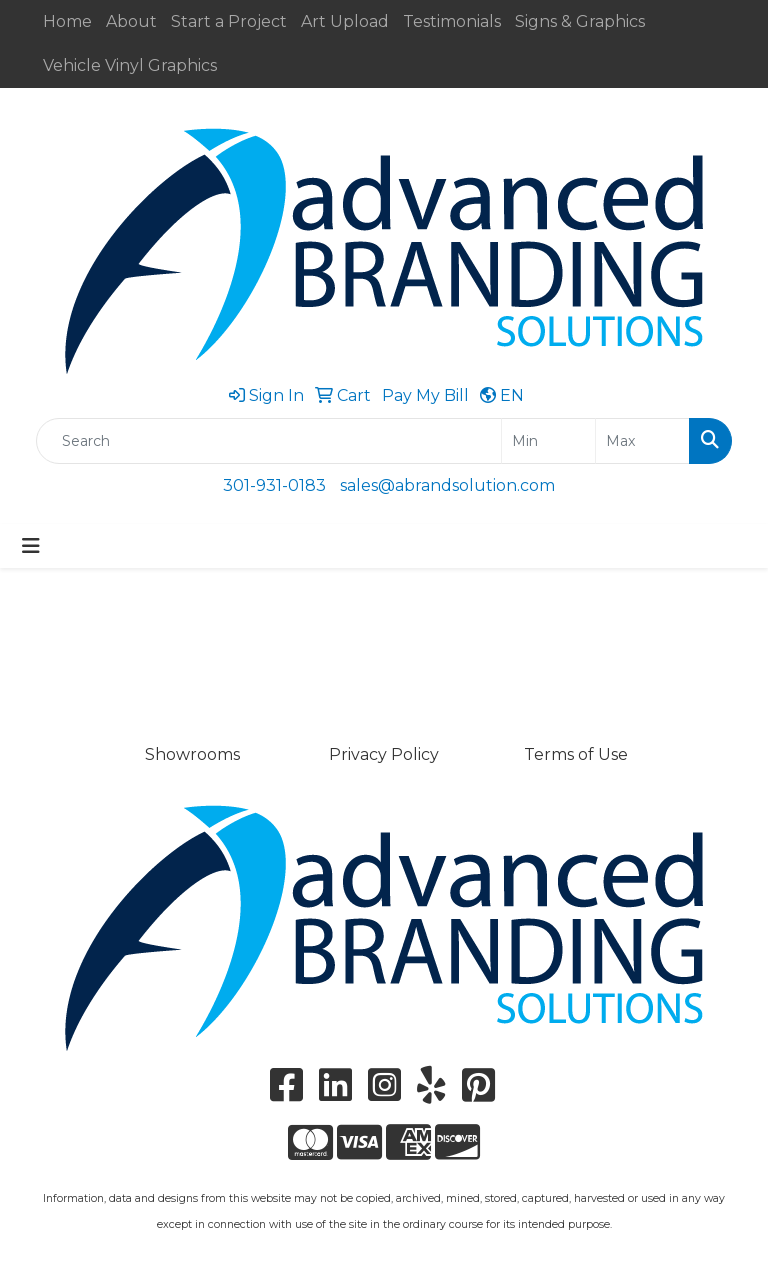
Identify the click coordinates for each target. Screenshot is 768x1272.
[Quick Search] (269, 441)
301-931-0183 (274, 485)
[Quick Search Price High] (642, 441)
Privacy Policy (384, 754)
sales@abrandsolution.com (447, 485)
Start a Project (229, 21)
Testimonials (452, 21)
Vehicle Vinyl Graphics (130, 65)
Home (67, 21)
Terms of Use (576, 754)
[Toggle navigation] (31, 546)
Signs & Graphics (580, 21)
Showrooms (192, 754)
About (131, 21)
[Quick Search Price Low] (548, 441)
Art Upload (345, 21)
